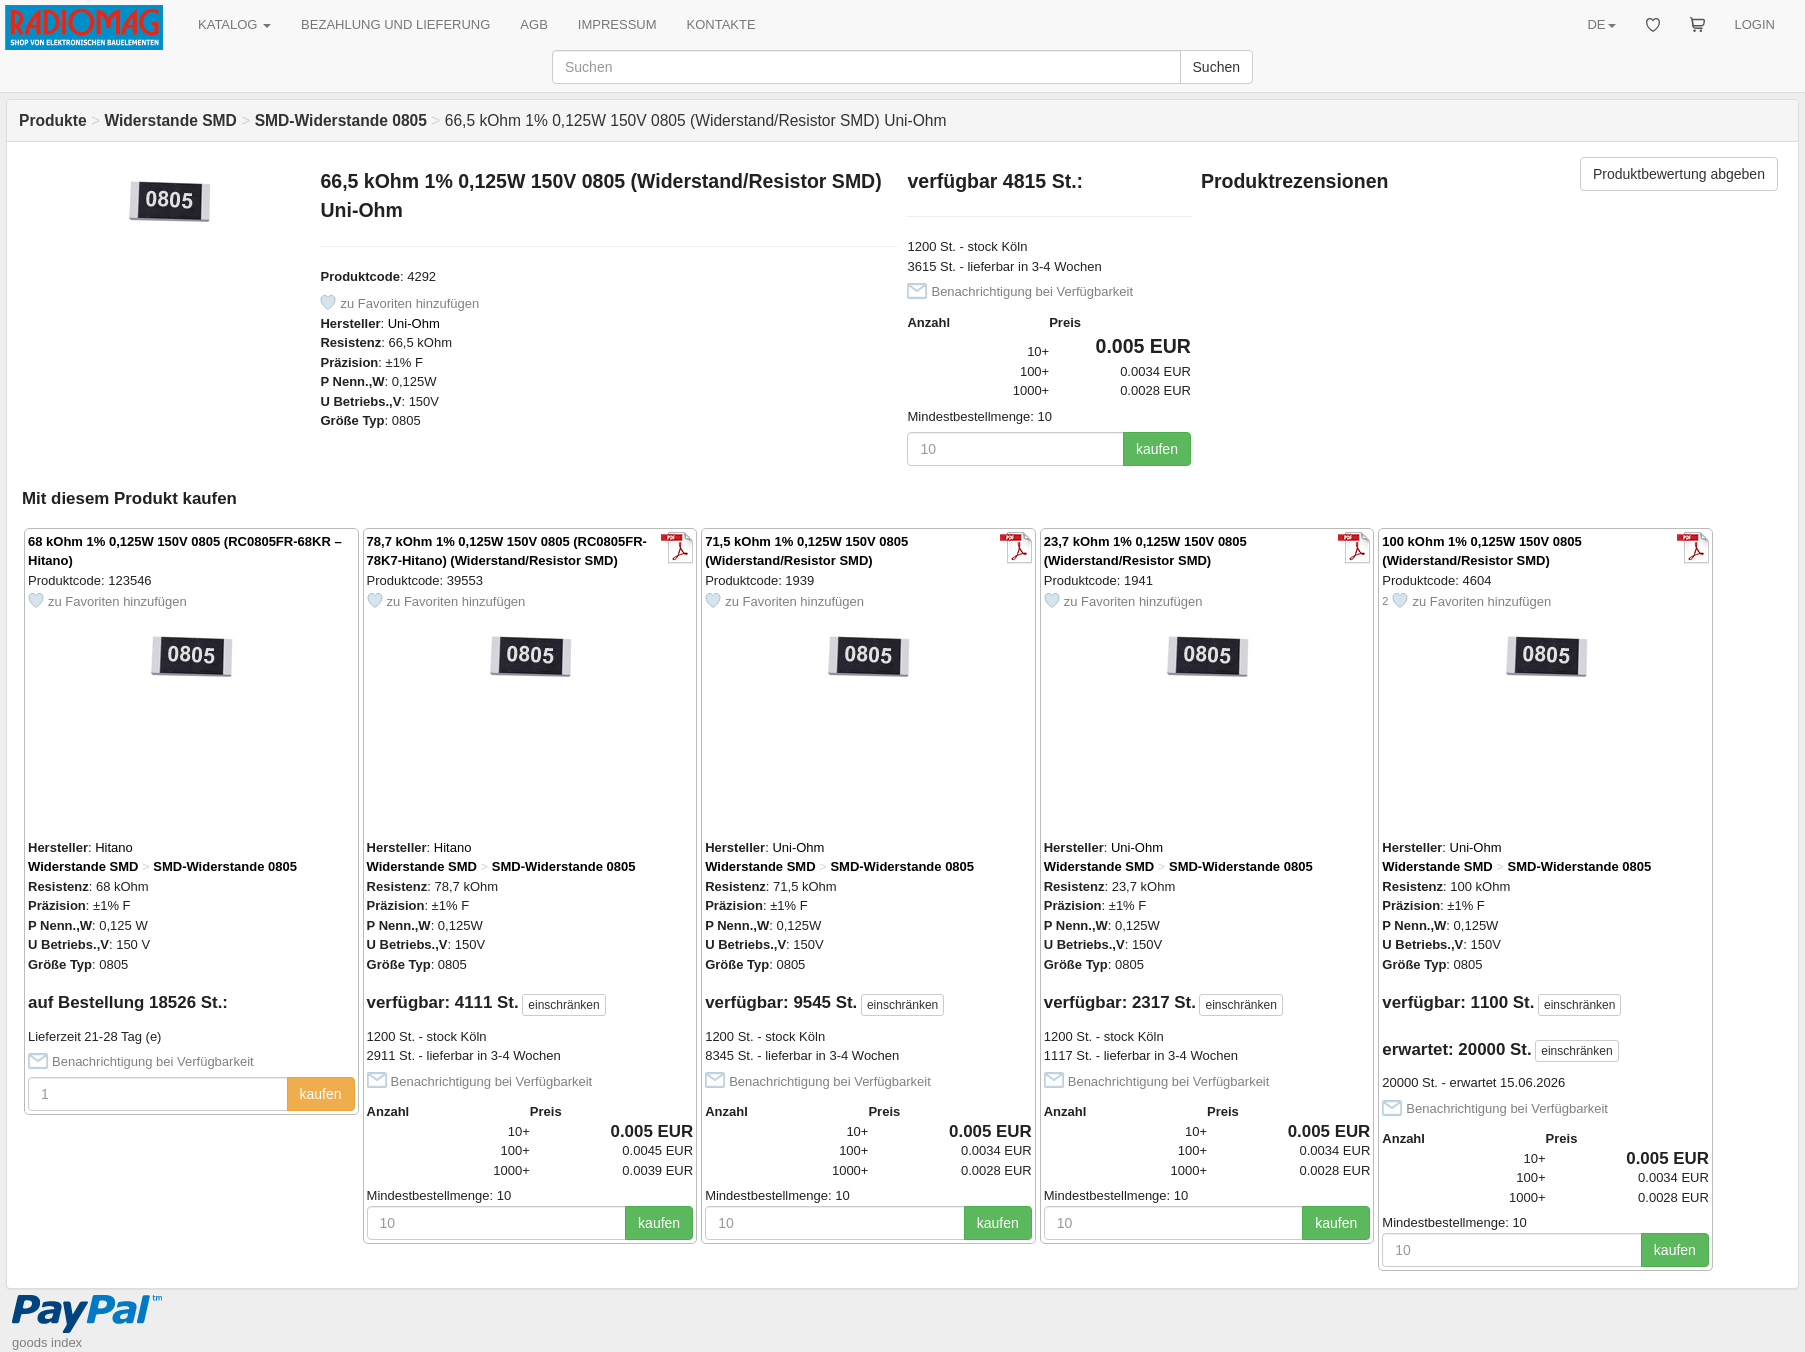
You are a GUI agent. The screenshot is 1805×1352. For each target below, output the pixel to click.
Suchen (1216, 67)
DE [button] (1601, 24)
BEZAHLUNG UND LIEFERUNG (395, 24)
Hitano (114, 847)
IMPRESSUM (617, 24)
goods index (47, 1342)
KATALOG (234, 24)
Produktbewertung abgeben (1679, 174)
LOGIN (1755, 24)
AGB (533, 24)
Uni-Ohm (414, 323)
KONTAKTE (721, 24)
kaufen (1157, 449)
